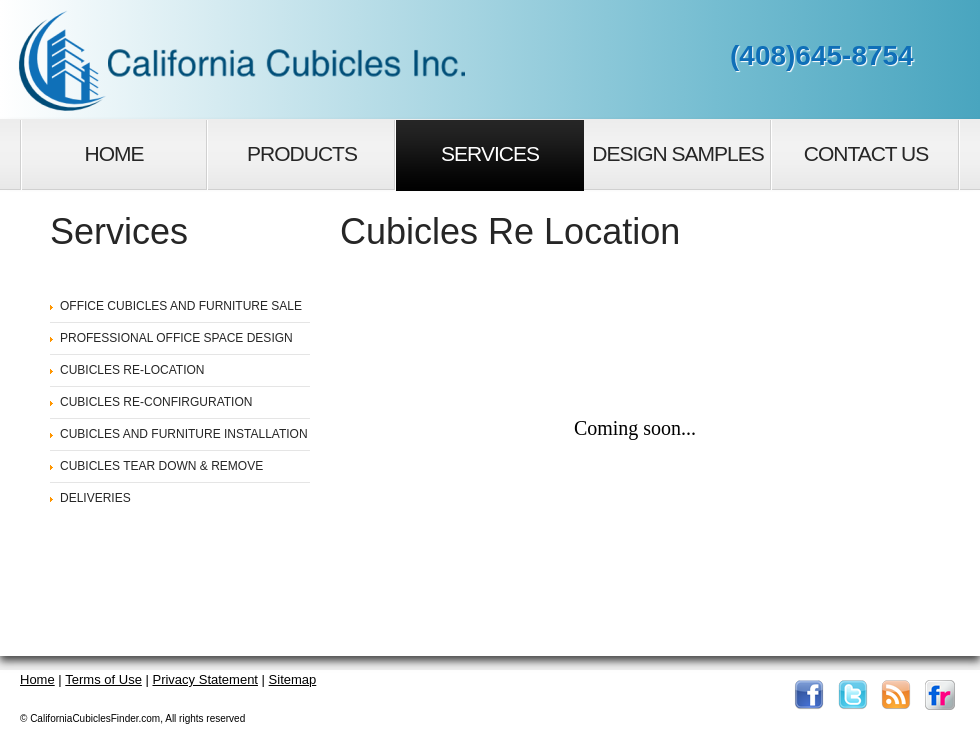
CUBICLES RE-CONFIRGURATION (156, 402)
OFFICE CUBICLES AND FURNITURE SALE (181, 306)
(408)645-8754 (822, 55)
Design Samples (678, 153)
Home (114, 153)
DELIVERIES (95, 498)
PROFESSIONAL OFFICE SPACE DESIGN (176, 338)
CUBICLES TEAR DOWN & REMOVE (161, 466)
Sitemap (293, 679)
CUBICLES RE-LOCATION (132, 370)
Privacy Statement (205, 679)
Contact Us (866, 153)
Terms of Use (103, 679)
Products (302, 153)
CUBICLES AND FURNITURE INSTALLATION (184, 434)
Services (490, 153)
